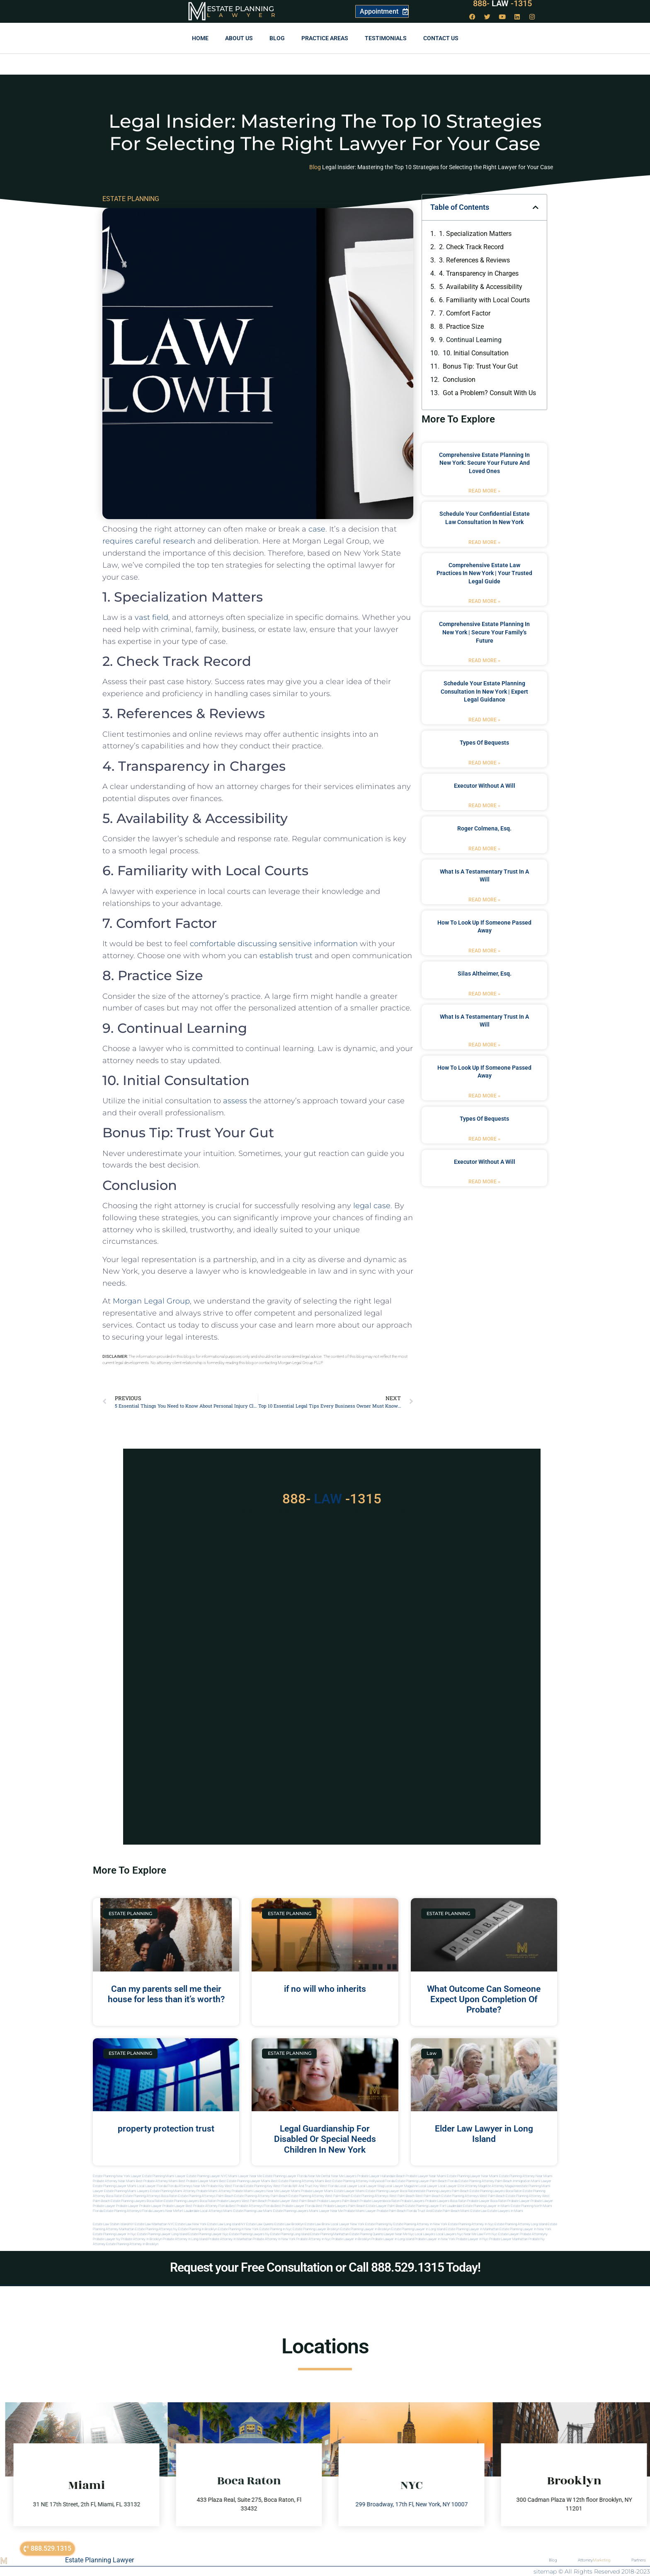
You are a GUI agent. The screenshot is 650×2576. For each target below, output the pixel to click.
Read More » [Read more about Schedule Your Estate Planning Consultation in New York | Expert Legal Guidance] (484, 720)
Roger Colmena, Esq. (484, 828)
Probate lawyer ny (106, 2239)
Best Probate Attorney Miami (157, 2181)
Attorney (594, 2560)
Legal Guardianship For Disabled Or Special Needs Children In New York (325, 2139)
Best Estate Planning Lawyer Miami (244, 2181)
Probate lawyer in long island (392, 2239)
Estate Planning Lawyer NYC (207, 2176)
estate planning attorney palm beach (261, 2196)
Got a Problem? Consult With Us (489, 393)
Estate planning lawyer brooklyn (316, 2229)
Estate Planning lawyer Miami (114, 2186)
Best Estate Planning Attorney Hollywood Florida (360, 2181)
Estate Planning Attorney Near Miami (526, 2176)
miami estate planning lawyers (285, 2211)
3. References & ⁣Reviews (474, 260)
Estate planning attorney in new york (420, 2224)
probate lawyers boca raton (445, 2201)
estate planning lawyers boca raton (496, 2191)
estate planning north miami (531, 2206)
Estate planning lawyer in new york (525, 2229)
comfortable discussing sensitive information (273, 943)
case (316, 529)
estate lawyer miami (349, 2191)
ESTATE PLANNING (130, 199)
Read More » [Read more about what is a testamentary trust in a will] (484, 900)
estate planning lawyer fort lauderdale (433, 2206)
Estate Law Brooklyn (289, 2224)
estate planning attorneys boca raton (150, 2196)
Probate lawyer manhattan (508, 2239)
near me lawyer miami (283, 2191)
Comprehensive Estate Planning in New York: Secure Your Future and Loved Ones (484, 463)
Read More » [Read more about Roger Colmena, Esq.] (484, 849)
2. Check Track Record (471, 247)
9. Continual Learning (470, 340)
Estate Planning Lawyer (99, 2560)
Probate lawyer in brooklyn (351, 2239)
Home (200, 38)
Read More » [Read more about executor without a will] (484, 805)
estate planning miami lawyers (126, 2191)
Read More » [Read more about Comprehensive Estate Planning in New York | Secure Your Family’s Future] (484, 660)
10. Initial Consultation (476, 353)
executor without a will (484, 785)
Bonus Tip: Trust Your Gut (480, 366)
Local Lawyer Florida (152, 2186)
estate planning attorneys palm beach (205, 2196)
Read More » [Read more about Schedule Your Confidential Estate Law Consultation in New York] (484, 542)
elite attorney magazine (502, 2186)
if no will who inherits (325, 1989)
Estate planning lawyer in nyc (114, 2234)
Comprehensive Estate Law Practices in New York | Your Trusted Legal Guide (484, 573)
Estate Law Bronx (317, 2224)
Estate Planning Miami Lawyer (164, 2176)
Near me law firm (477, 2234)
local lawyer (348, 2186)
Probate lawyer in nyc (472, 2239)
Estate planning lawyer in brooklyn (365, 2229)
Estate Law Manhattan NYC (155, 2224)
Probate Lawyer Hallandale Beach (381, 2176)
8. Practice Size (461, 326)
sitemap (545, 2571)
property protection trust (166, 2129)
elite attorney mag (471, 2186)
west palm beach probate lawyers (316, 2201)
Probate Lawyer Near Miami (426, 2176)
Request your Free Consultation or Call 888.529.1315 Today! (325, 2267)
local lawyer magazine (401, 2186)
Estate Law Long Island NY (226, 2224)
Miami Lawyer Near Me (245, 2176)
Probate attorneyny (534, 2234)
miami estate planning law (242, 2211)
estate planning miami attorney (173, 2191)
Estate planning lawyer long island (162, 2234)
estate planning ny (379, 2224)
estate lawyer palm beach (385, 2206)
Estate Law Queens (260, 2224)
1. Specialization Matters (475, 234)
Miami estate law (474, 2211)
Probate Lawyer (518, 2201)
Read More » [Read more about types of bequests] (484, 763)
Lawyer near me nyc (399, 2234)
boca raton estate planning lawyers (173, 2201)
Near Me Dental (319, 2176)
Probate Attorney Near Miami (114, 2181)
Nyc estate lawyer (505, 2234)
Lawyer (245, 15)
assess (235, 1100)
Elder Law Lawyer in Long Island (484, 2134)
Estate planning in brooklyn (197, 2229)
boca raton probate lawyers (220, 2201)
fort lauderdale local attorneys (200, 2211)
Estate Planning (240, 9)
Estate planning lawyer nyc (208, 2234)
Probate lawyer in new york (435, 2239)
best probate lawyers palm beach (340, 2206)
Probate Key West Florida (224, 2186)
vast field (151, 617)
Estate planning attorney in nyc (471, 2224)
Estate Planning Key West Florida (267, 2186)
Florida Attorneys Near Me (186, 2186)
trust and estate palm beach (438, 2211)
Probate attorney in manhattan (230, 2239)
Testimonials (386, 38)
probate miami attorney (213, 2191)
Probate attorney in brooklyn (141, 2239)
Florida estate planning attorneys (117, 2211)
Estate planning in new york (238, 2229)
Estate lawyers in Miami (505, 2211)
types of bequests (484, 742)
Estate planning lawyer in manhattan (472, 2229)
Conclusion (459, 380)
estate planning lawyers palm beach (442, 2191)
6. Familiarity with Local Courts (484, 300)
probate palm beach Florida (397, 2211)
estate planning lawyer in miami (486, 2206)
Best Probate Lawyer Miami (198, 2181)
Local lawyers (425, 2234)
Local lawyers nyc (449, 2234)
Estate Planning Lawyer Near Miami (472, 2176)
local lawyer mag (371, 2186)
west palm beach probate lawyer (266, 2201)
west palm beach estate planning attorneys (447, 2196)
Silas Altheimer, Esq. (485, 973)
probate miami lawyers (249, 2191)
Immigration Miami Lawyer (532, 2181)
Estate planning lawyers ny (249, 2234)
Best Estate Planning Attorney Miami (297, 2181)
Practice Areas (324, 38)
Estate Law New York (190, 2224)
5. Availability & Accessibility (480, 287)
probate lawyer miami (317, 2191)
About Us (239, 38)
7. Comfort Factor (464, 313)
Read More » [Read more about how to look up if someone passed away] (484, 951)
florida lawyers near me (160, 2211)
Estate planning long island (289, 2234)
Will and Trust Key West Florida (315, 2186)
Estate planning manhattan (329, 2234)
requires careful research (148, 541)
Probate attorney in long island (185, 2239)
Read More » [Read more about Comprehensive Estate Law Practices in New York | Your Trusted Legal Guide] (484, 601)
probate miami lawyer (360, 2211)
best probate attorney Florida (207, 2206)
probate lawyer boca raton (487, 2201)
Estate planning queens (366, 2234)
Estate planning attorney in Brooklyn (132, 2244)
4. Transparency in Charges (479, 273)
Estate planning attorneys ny (156, 2229)
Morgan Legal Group (151, 1301)
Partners (638, 2560)
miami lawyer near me (326, 2211)
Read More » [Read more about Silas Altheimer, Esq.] (484, 994)
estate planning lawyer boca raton (391, 2191)
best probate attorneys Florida (251, 2206)
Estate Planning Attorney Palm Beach (485, 2181)
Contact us (440, 38)
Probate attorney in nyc (313, 2239)
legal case (371, 1205)
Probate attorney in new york (274, 2239)
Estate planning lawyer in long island (418, 2229)
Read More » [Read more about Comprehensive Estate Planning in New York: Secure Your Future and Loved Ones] (484, 491)
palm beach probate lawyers (363, 2201)
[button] (535, 207)
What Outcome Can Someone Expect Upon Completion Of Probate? (484, 1999)
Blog (277, 38)
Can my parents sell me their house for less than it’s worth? (166, 1994)
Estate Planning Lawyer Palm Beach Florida (426, 2181)
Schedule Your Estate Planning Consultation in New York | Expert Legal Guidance (484, 691)
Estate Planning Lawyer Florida (285, 2176)
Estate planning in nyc (276, 2229)
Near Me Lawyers (344, 2176)
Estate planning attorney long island (521, 2224)
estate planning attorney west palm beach (319, 2196)
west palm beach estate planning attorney (510, 2196)
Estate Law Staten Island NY (113, 2224)
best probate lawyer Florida (294, 2206)
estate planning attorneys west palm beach (383, 2196)
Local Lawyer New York (347, 2224)
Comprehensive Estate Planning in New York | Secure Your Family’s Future (484, 632)
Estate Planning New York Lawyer (117, 2176)
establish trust (286, 955)
